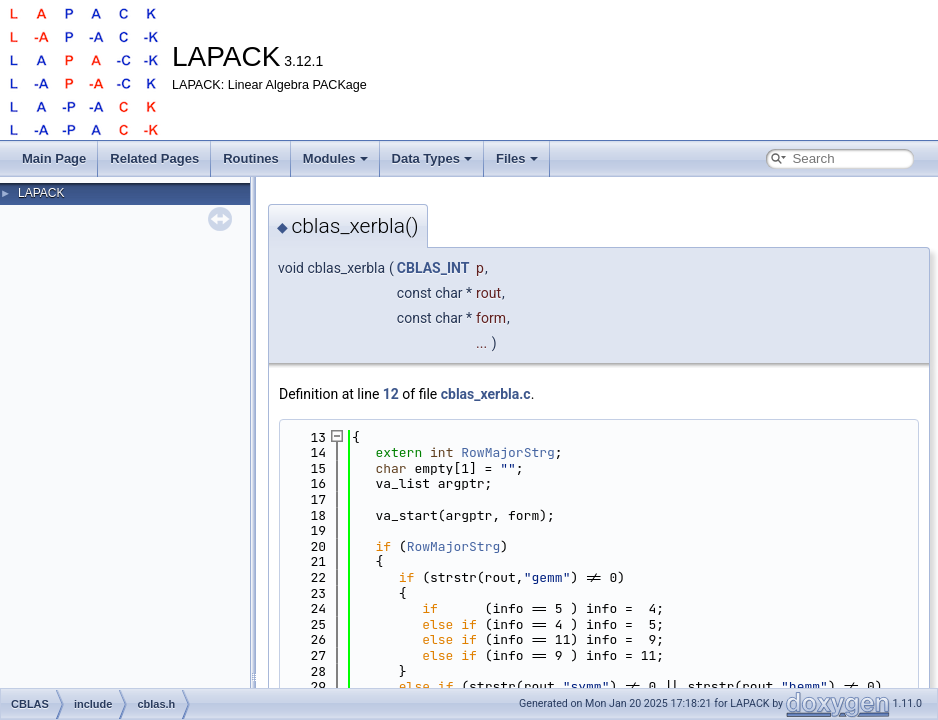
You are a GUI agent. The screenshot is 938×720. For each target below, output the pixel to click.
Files (517, 158)
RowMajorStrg (508, 452)
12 (391, 394)
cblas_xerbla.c (486, 394)
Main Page (54, 158)
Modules (335, 158)
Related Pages (154, 158)
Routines (251, 158)
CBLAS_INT (433, 268)
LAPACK (41, 193)
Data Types (432, 158)
